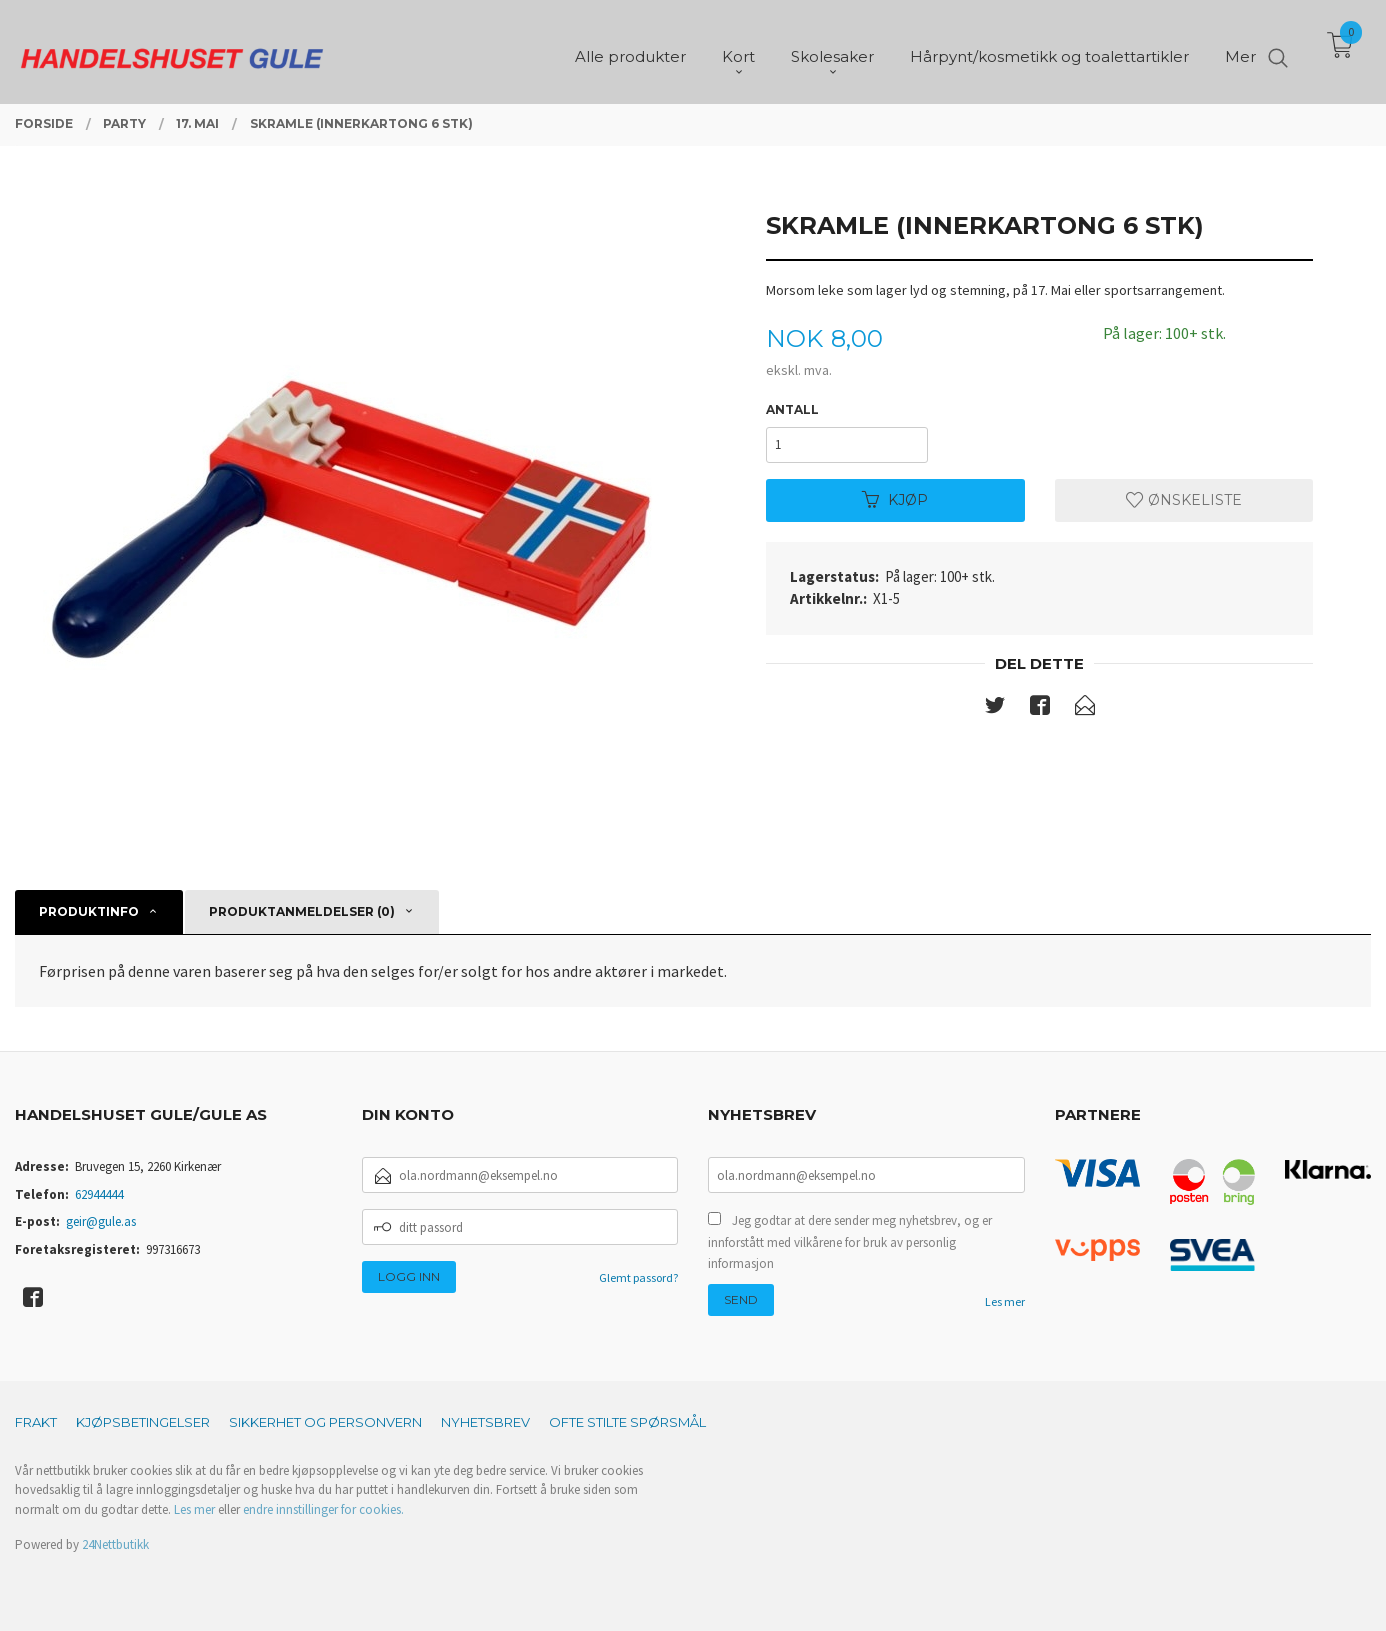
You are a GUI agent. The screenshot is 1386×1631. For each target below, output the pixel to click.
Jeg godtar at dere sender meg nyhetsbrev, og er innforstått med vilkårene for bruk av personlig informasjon (850, 1242)
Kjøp (895, 500)
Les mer (1005, 1301)
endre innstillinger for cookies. (323, 1509)
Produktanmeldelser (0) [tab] (302, 911)
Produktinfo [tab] (89, 911)
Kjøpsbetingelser (143, 1422)
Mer (1240, 50)
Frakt (36, 1422)
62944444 (99, 1194)
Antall (792, 409)
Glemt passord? (638, 1277)
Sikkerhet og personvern (325, 1422)
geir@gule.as (101, 1221)
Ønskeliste (1184, 500)
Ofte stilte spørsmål (627, 1422)
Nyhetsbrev (485, 1422)
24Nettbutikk (115, 1544)
